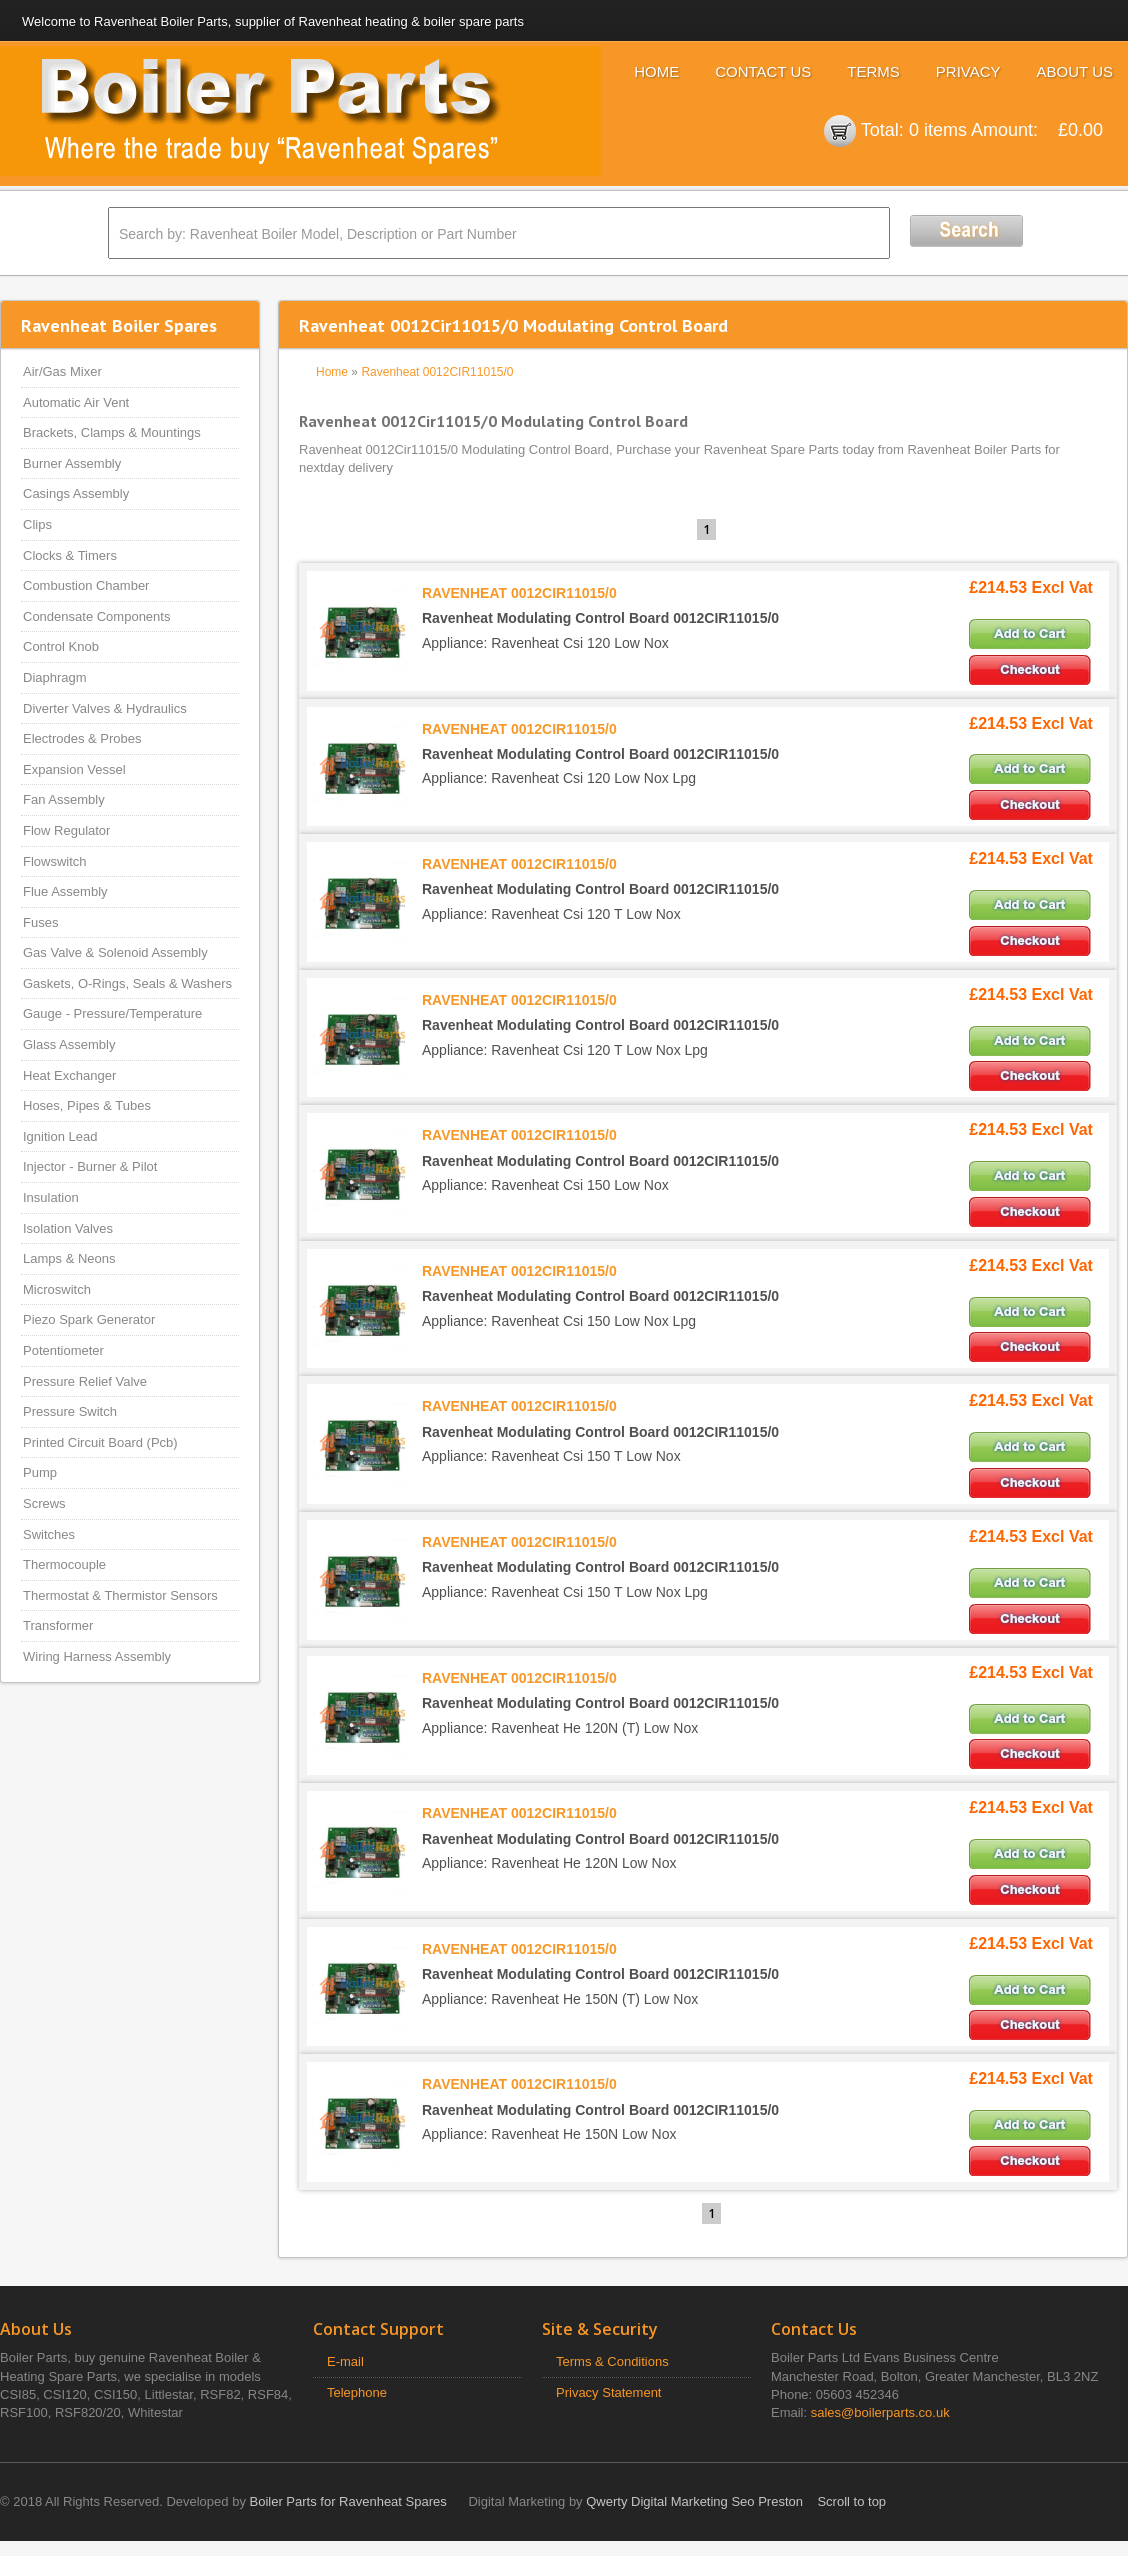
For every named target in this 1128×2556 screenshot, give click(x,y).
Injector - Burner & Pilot (90, 1166)
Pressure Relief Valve (85, 1381)
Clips (37, 524)
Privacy (968, 71)
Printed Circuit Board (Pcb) (100, 1442)
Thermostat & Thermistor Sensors (120, 1595)
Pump (40, 1472)
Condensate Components (96, 616)
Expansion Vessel (74, 769)
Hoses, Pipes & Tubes (87, 1105)
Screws (44, 1503)
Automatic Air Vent (76, 402)
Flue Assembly (65, 891)
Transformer (58, 1625)
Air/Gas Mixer (62, 371)
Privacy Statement (609, 2392)
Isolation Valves (68, 1228)
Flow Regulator (66, 830)
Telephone (357, 2392)
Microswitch (57, 1289)
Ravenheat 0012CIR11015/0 (437, 372)
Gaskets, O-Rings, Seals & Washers (127, 983)
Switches (49, 1534)
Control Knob (61, 646)
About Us (1075, 71)
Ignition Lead (60, 1136)
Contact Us (763, 71)
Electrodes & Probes (82, 738)
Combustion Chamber (86, 585)
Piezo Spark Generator (89, 1319)
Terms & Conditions (612, 2361)
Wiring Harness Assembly (97, 1656)
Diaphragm (55, 677)
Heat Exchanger (69, 1075)
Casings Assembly (76, 493)
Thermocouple (64, 1564)
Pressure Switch (70, 1411)
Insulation (51, 1197)
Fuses (40, 922)
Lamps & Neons (69, 1258)
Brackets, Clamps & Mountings (112, 432)
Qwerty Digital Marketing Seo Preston (694, 2501)
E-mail (345, 2361)
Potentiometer (63, 1350)
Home (656, 71)
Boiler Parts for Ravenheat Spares (348, 2501)
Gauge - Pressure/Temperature (112, 1013)
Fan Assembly (64, 799)
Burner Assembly (72, 463)
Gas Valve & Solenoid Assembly (115, 952)
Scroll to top (851, 2501)
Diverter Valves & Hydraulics (105, 708)
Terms (873, 71)
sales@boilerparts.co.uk (880, 2412)
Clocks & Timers (70, 555)
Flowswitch (55, 861)
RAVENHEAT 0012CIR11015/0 (519, 593)
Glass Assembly (69, 1044)
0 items (938, 130)
